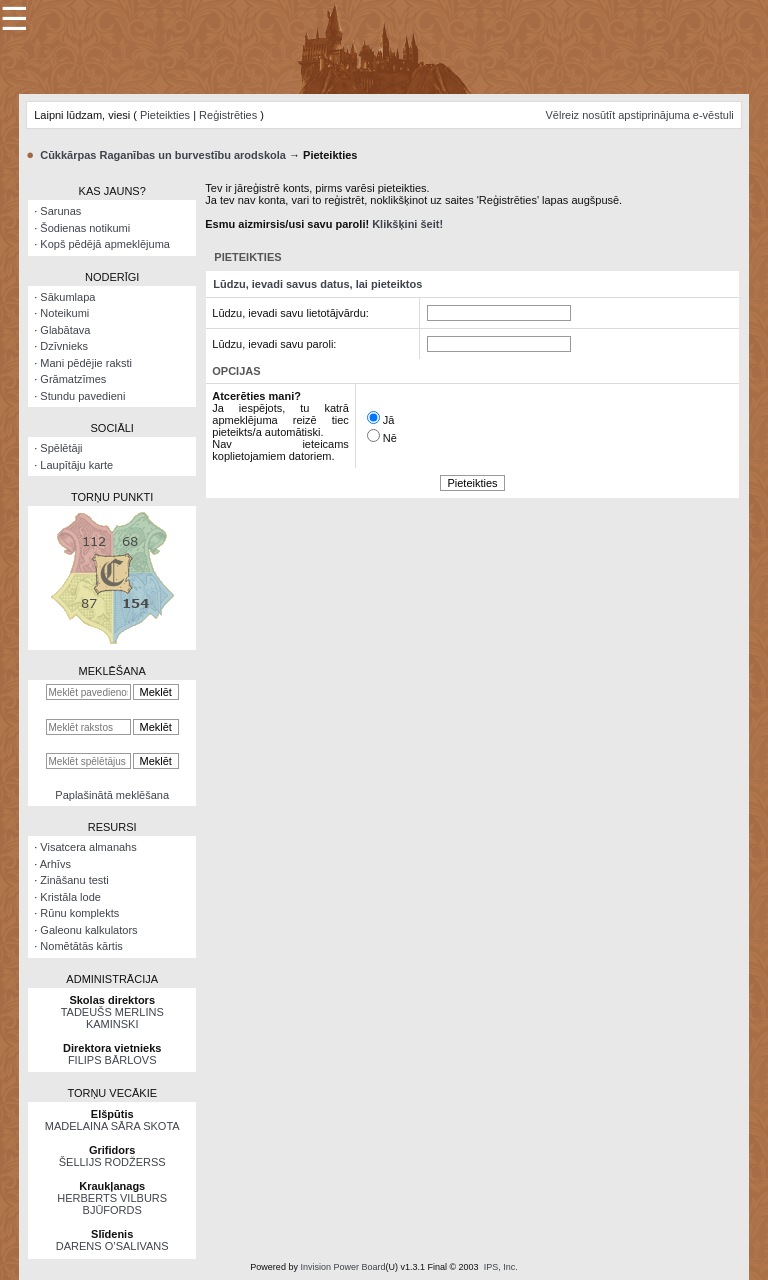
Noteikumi (64, 313)
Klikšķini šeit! (407, 224)
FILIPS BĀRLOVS (112, 1060)
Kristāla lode (70, 897)
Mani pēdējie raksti (86, 363)
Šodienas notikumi (85, 228)
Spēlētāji (61, 448)
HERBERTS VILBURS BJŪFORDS (112, 1204)
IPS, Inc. (501, 1267)
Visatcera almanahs (88, 847)
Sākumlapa (67, 297)
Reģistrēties (228, 115)
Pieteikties (165, 115)
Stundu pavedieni (82, 396)
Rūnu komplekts (79, 913)
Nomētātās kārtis (81, 946)
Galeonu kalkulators (88, 930)
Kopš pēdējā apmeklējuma (105, 244)
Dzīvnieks (64, 346)
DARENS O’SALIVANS (112, 1246)
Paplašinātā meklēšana (112, 795)
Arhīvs (55, 864)
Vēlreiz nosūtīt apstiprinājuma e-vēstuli (639, 115)
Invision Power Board (342, 1267)
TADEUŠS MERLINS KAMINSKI (112, 1018)
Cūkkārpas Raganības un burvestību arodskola (163, 155)
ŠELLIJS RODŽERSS (112, 1162)
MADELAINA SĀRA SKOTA (112, 1126)
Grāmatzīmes (73, 379)
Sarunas (60, 211)
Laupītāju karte (76, 465)
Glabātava (65, 330)
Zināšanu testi (74, 880)
